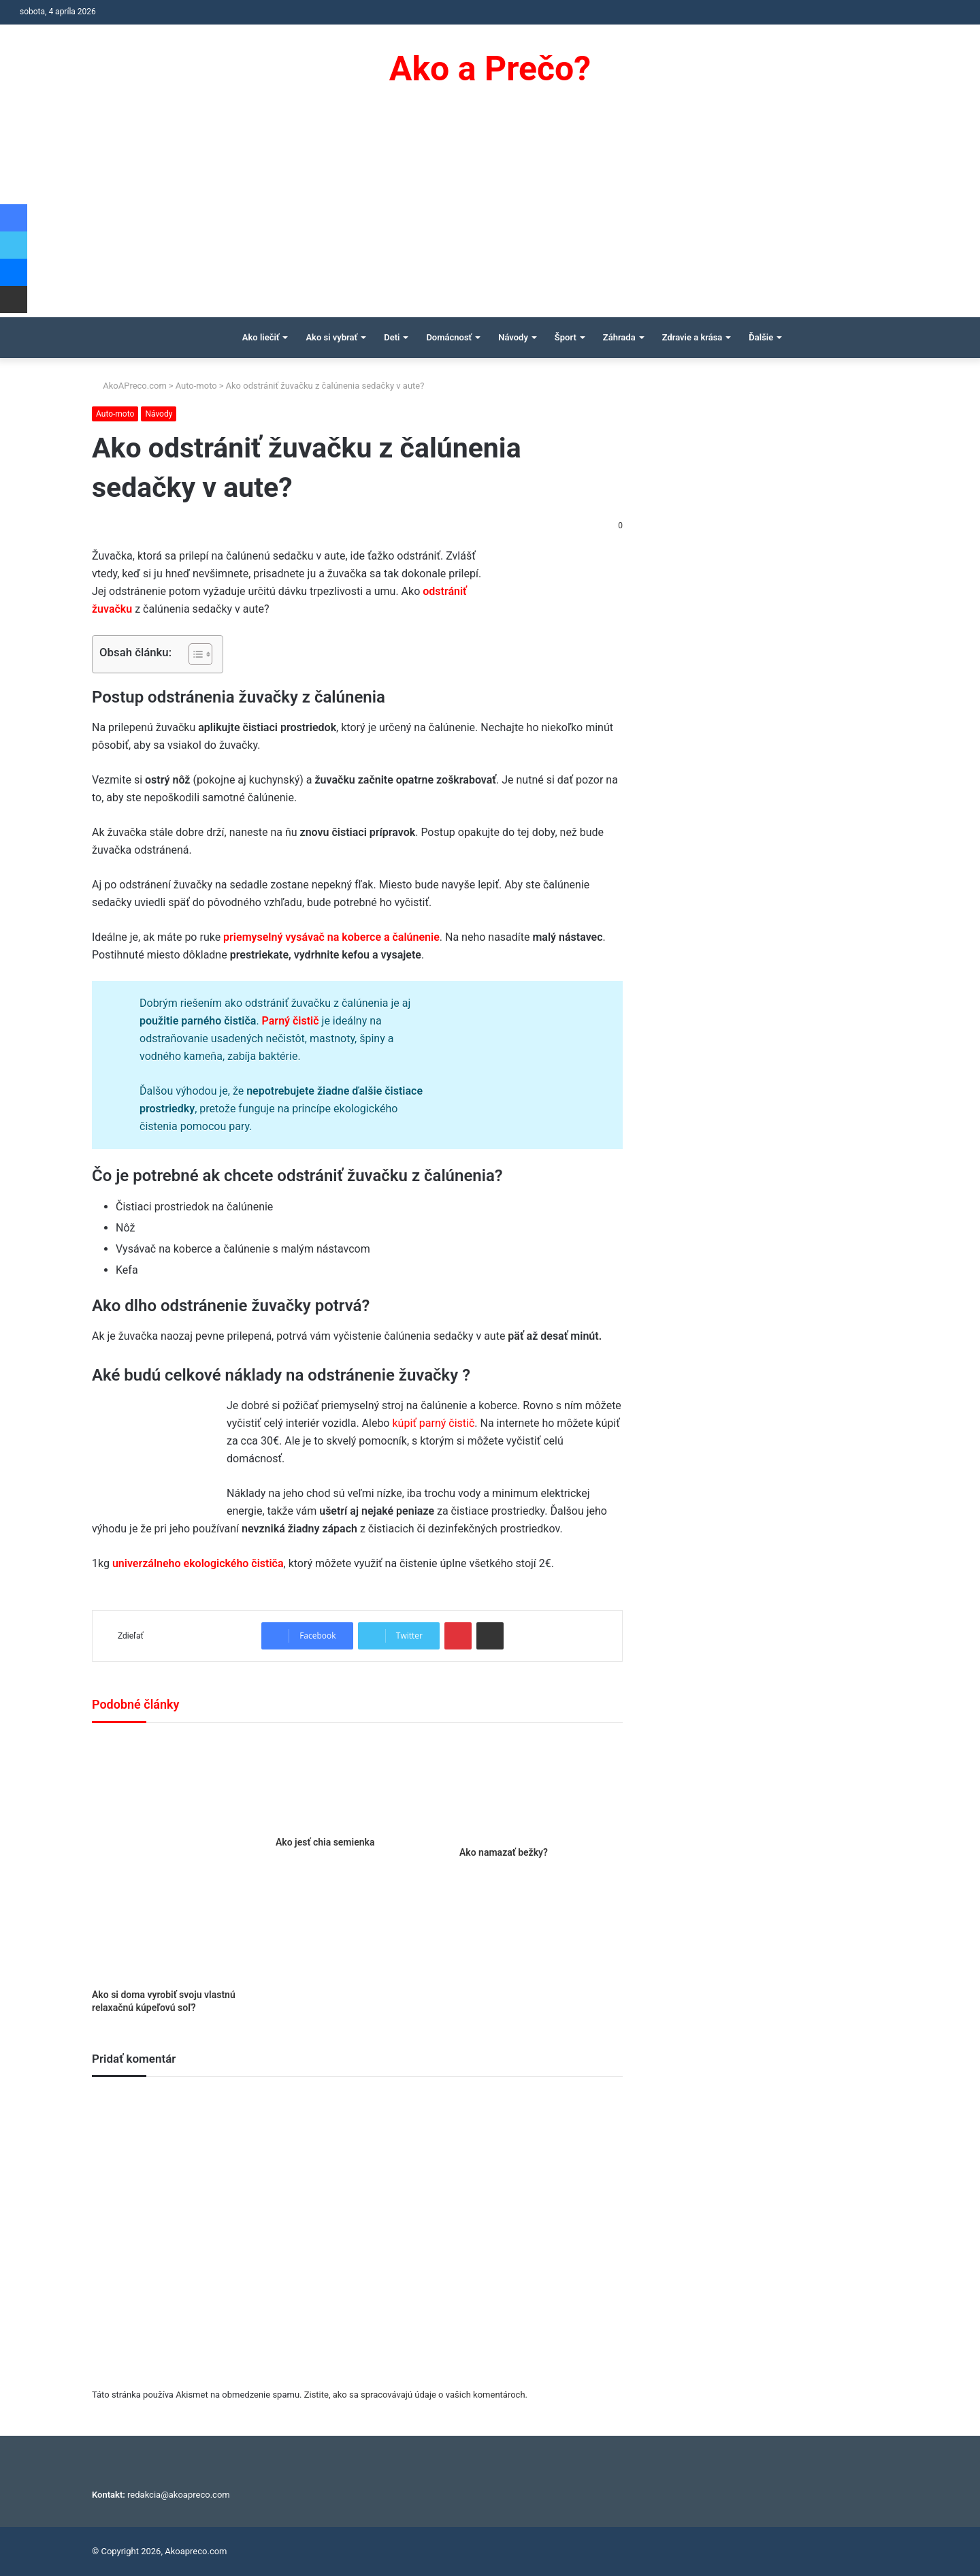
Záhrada (619, 337)
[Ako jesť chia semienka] (357, 1783)
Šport (565, 337)
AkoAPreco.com (129, 386)
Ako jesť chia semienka (325, 1842)
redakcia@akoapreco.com (178, 2495)
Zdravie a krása (692, 337)
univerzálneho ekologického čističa (198, 1563)
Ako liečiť (261, 337)
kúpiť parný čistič (433, 1423)
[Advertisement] (490, 215)
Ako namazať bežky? (503, 1852)
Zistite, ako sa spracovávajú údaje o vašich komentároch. (415, 2394)
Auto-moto (196, 386)
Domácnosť (449, 337)
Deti (391, 337)
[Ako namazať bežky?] (541, 1788)
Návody (513, 337)
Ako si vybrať (331, 337)
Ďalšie (761, 337)
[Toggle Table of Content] (193, 654)
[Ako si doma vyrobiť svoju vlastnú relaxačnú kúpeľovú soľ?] (173, 1859)
